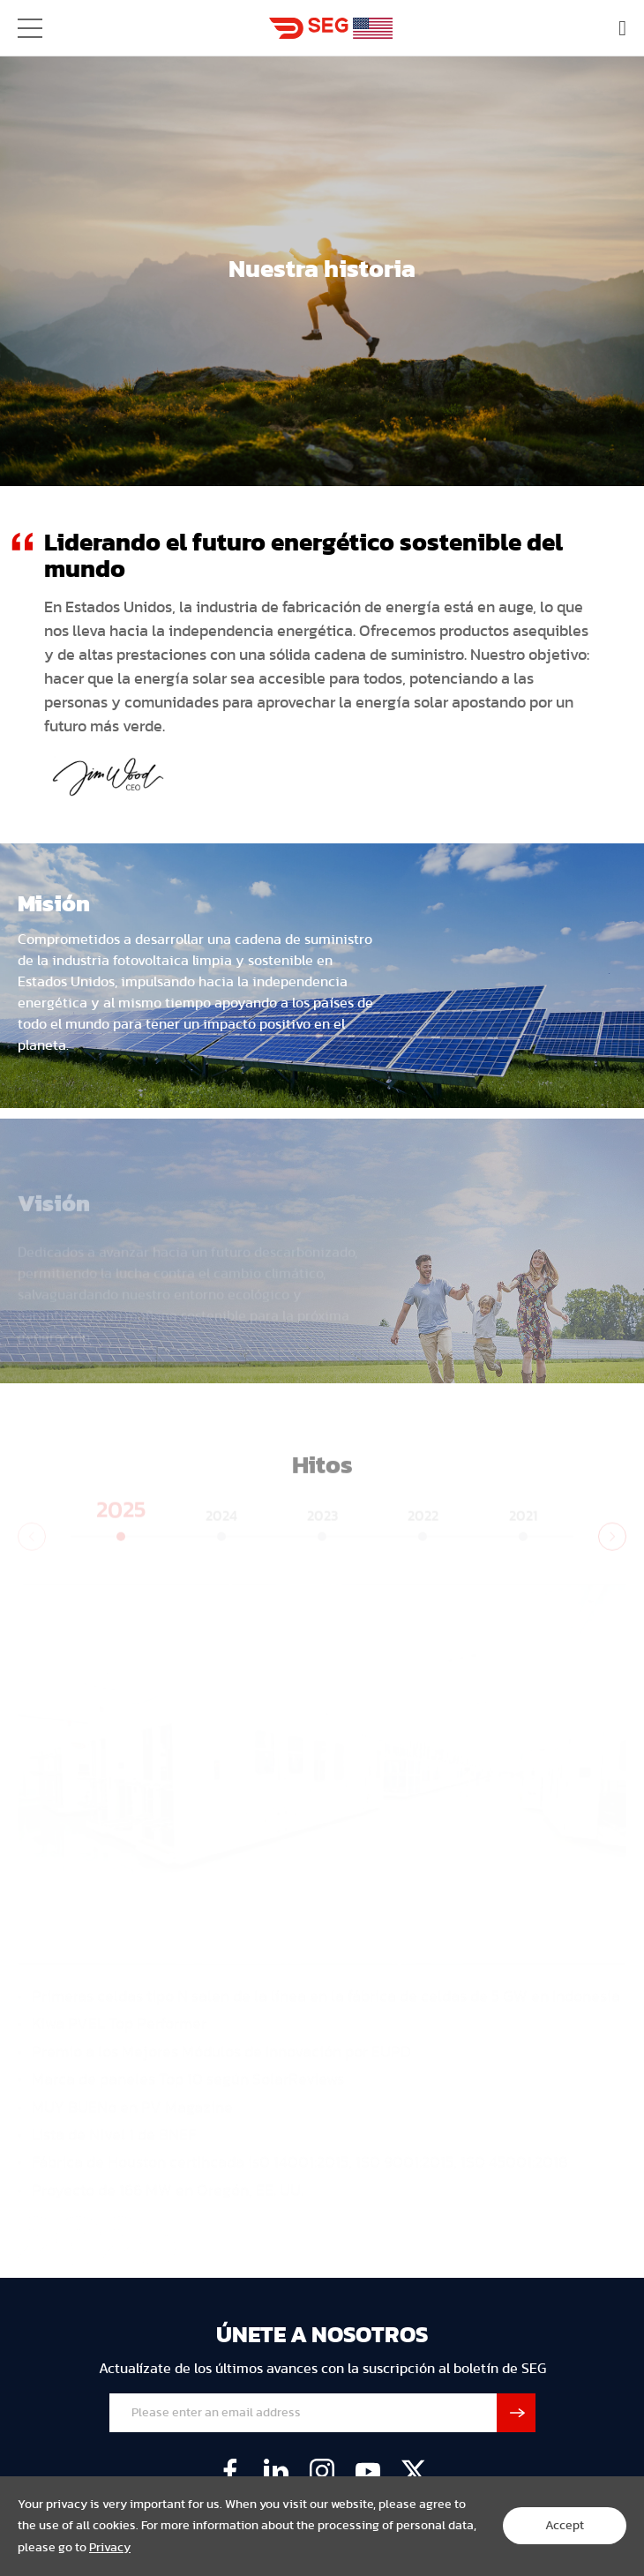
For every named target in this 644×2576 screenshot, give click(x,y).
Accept (564, 2526)
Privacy (110, 2548)
